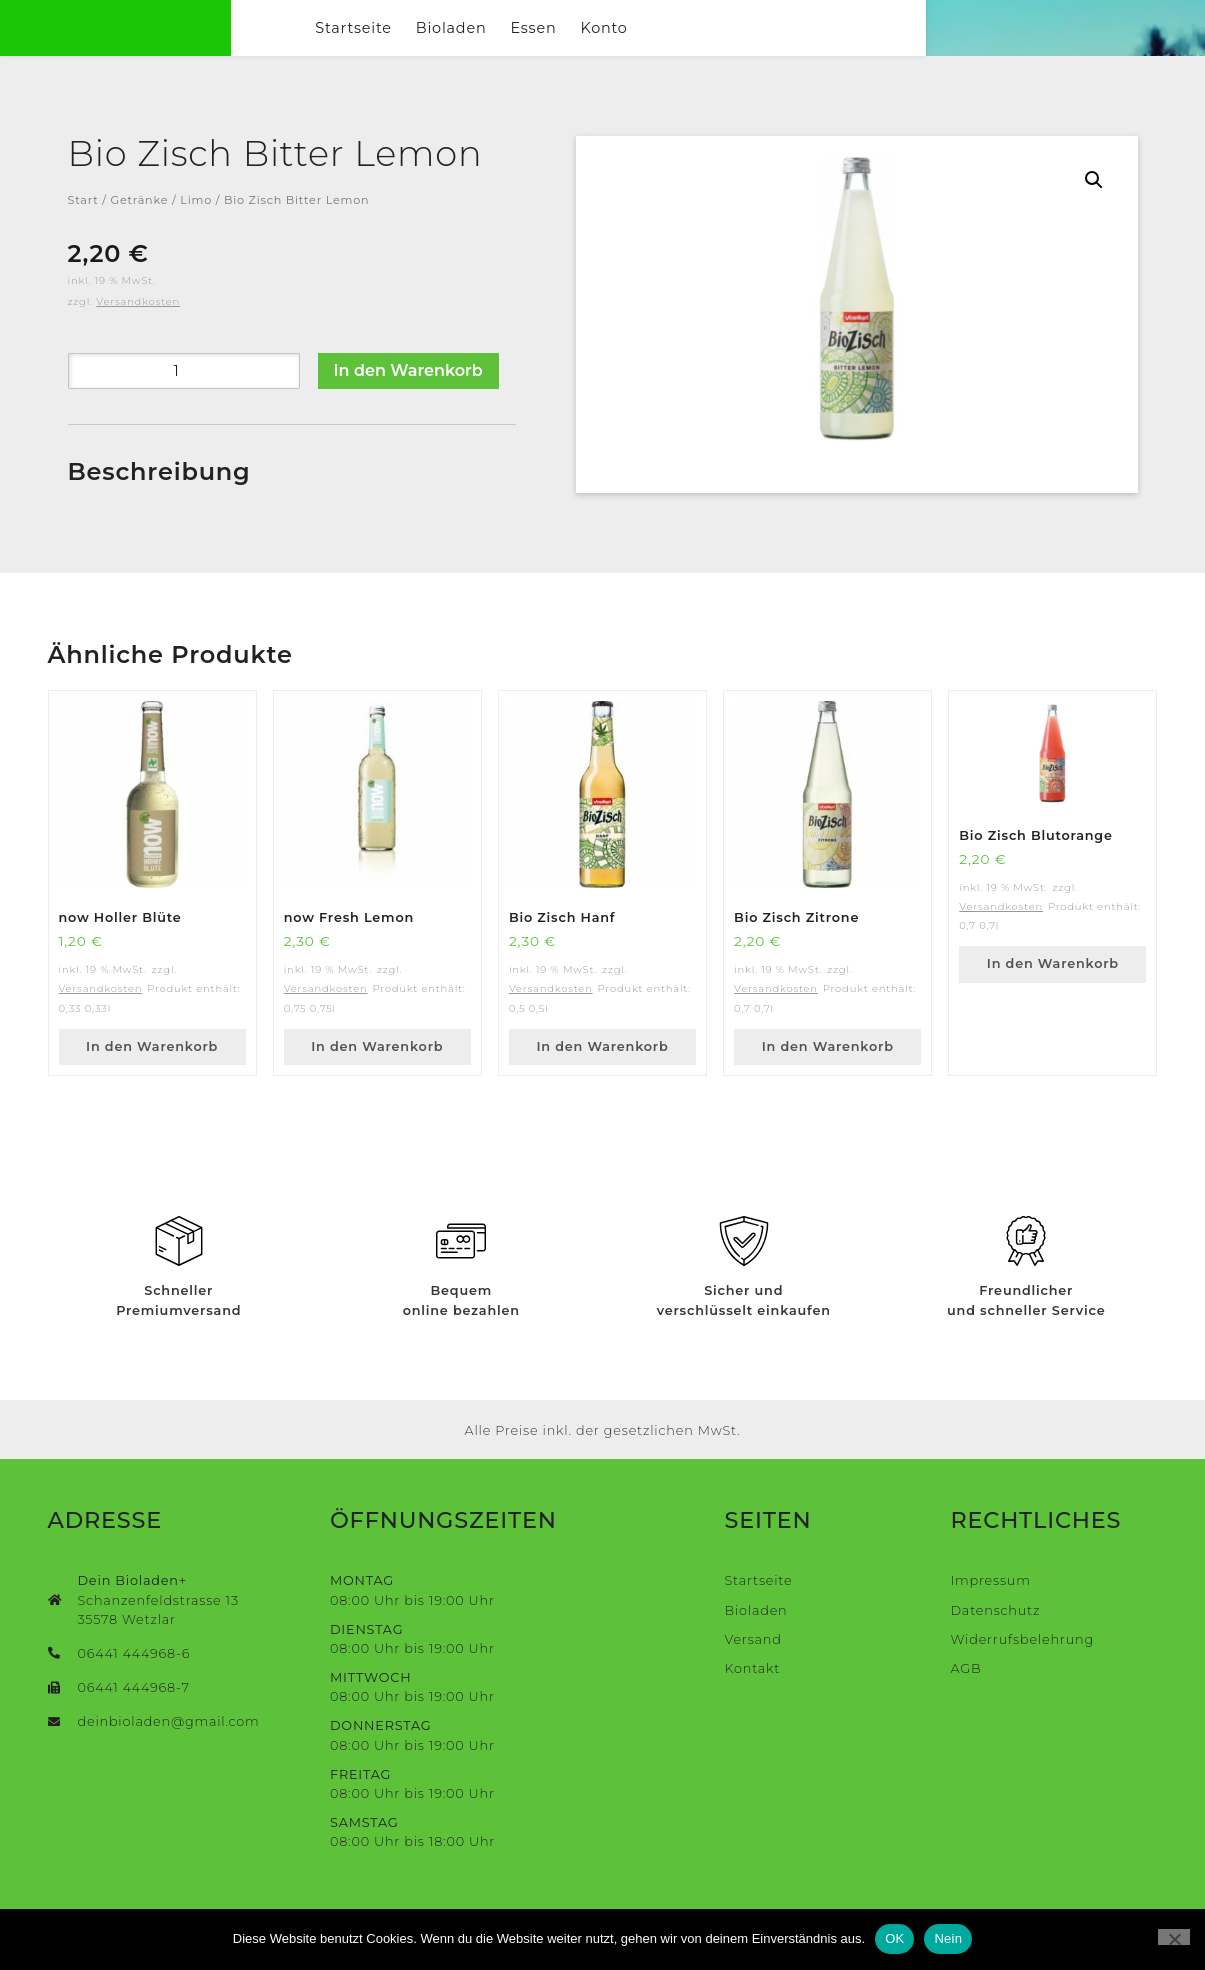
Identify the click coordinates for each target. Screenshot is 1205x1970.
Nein (948, 1938)
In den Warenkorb (408, 398)
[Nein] (1174, 1937)
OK (894, 1938)
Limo (196, 229)
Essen (675, 42)
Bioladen (592, 42)
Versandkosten (138, 329)
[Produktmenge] (184, 399)
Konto (745, 42)
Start (83, 229)
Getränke (140, 229)
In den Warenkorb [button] (152, 1074)
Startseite (495, 42)
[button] (1094, 209)
